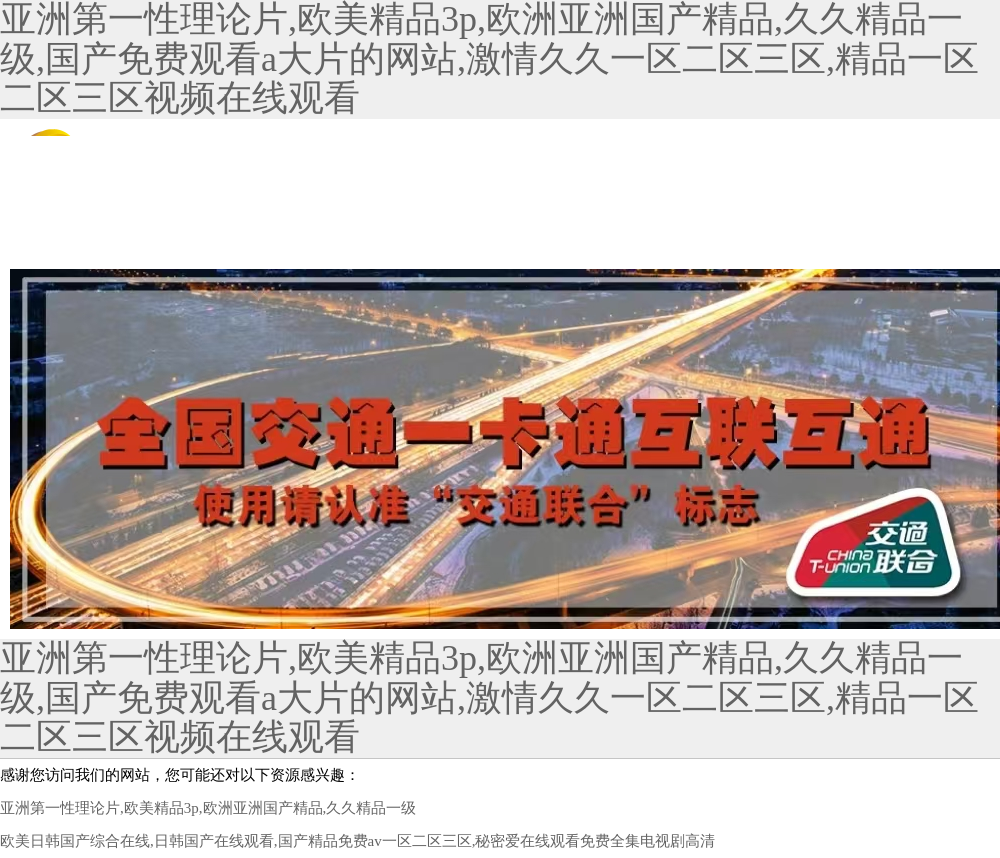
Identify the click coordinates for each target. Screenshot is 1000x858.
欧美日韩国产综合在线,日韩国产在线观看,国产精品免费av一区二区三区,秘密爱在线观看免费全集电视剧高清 (357, 841)
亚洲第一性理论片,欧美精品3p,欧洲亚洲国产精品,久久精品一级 (208, 808)
